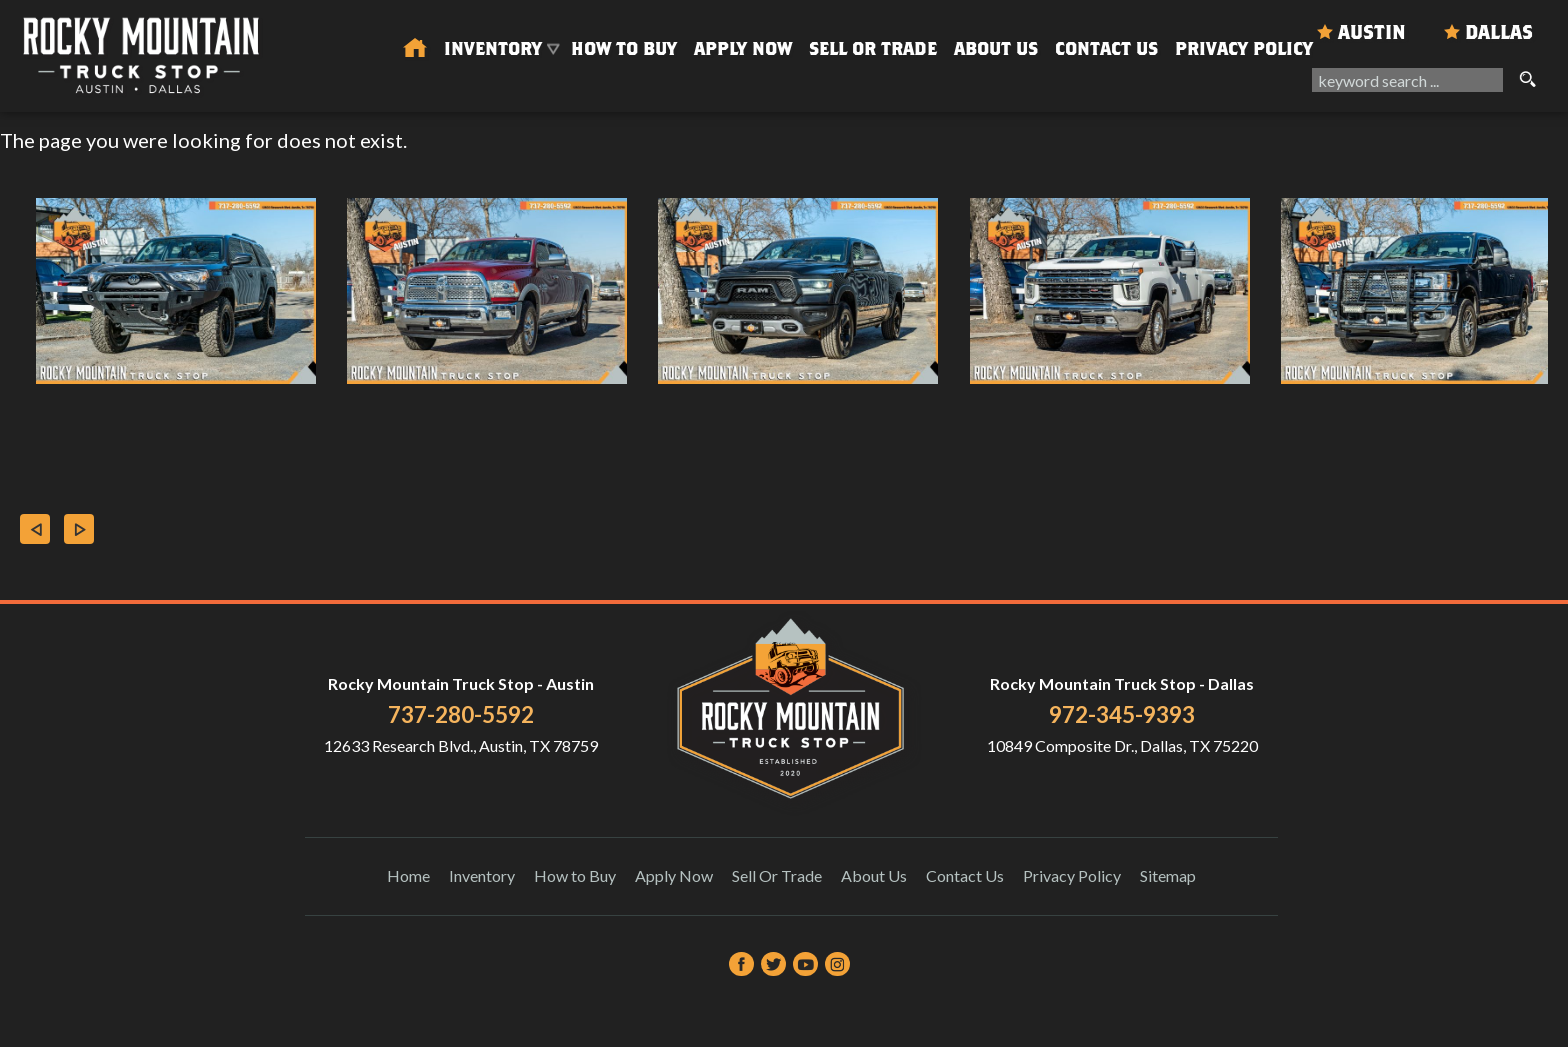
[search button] (1527, 80)
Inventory (482, 875)
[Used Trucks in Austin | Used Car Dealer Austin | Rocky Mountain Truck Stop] (415, 49)
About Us (874, 875)
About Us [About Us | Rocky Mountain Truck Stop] (996, 48)
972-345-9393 (1122, 714)
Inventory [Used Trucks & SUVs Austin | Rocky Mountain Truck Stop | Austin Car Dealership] (493, 48)
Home (408, 875)
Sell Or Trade (873, 48)
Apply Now (674, 875)
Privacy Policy (1244, 48)
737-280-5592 (461, 714)
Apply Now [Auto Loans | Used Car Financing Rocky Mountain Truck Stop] (743, 48)
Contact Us (965, 875)
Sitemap (1168, 875)
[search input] (1407, 80)
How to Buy (624, 48)
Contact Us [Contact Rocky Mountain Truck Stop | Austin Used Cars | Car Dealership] (1106, 48)
